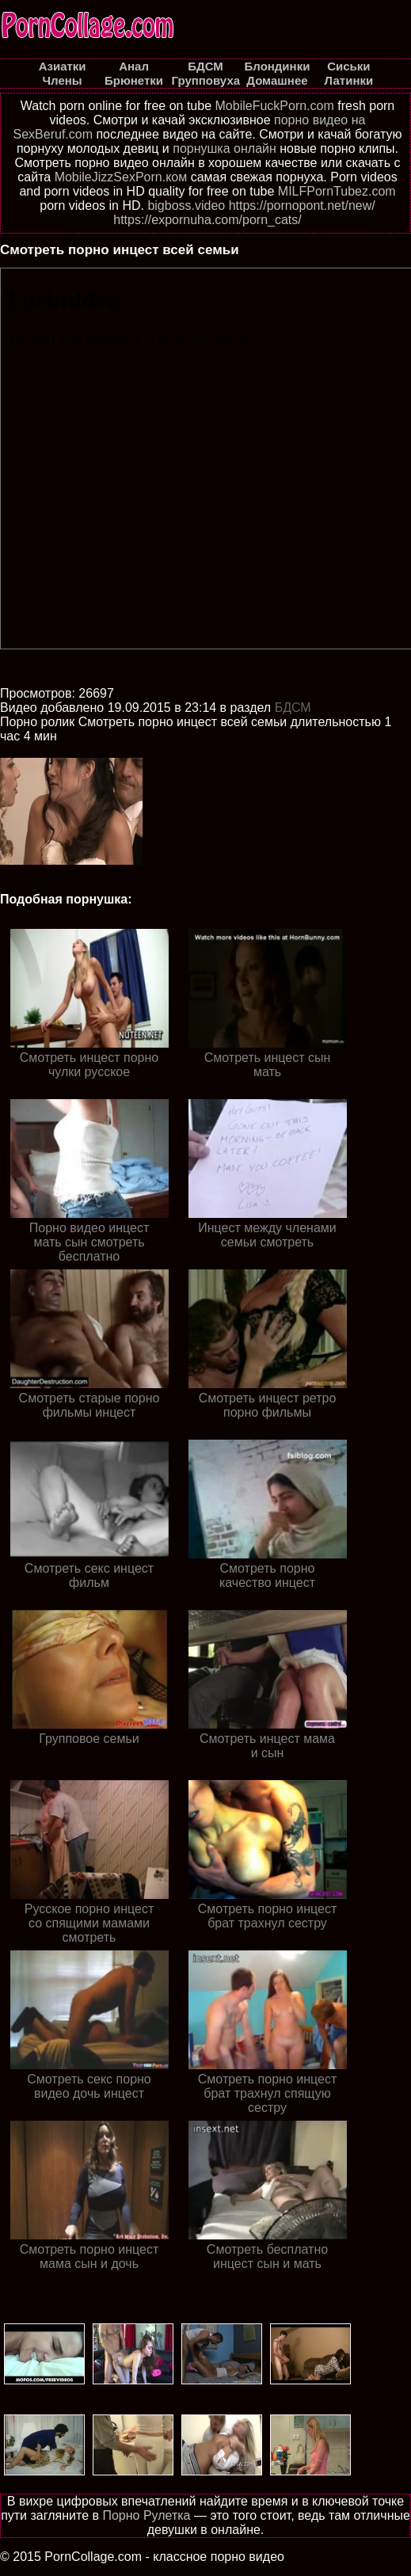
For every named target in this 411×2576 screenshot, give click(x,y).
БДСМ (293, 707)
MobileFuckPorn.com (274, 105)
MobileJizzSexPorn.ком (121, 177)
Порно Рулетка (146, 2515)
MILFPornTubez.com (337, 191)
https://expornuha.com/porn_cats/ (207, 219)
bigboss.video (186, 205)
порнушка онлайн (224, 148)
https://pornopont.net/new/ (302, 205)
